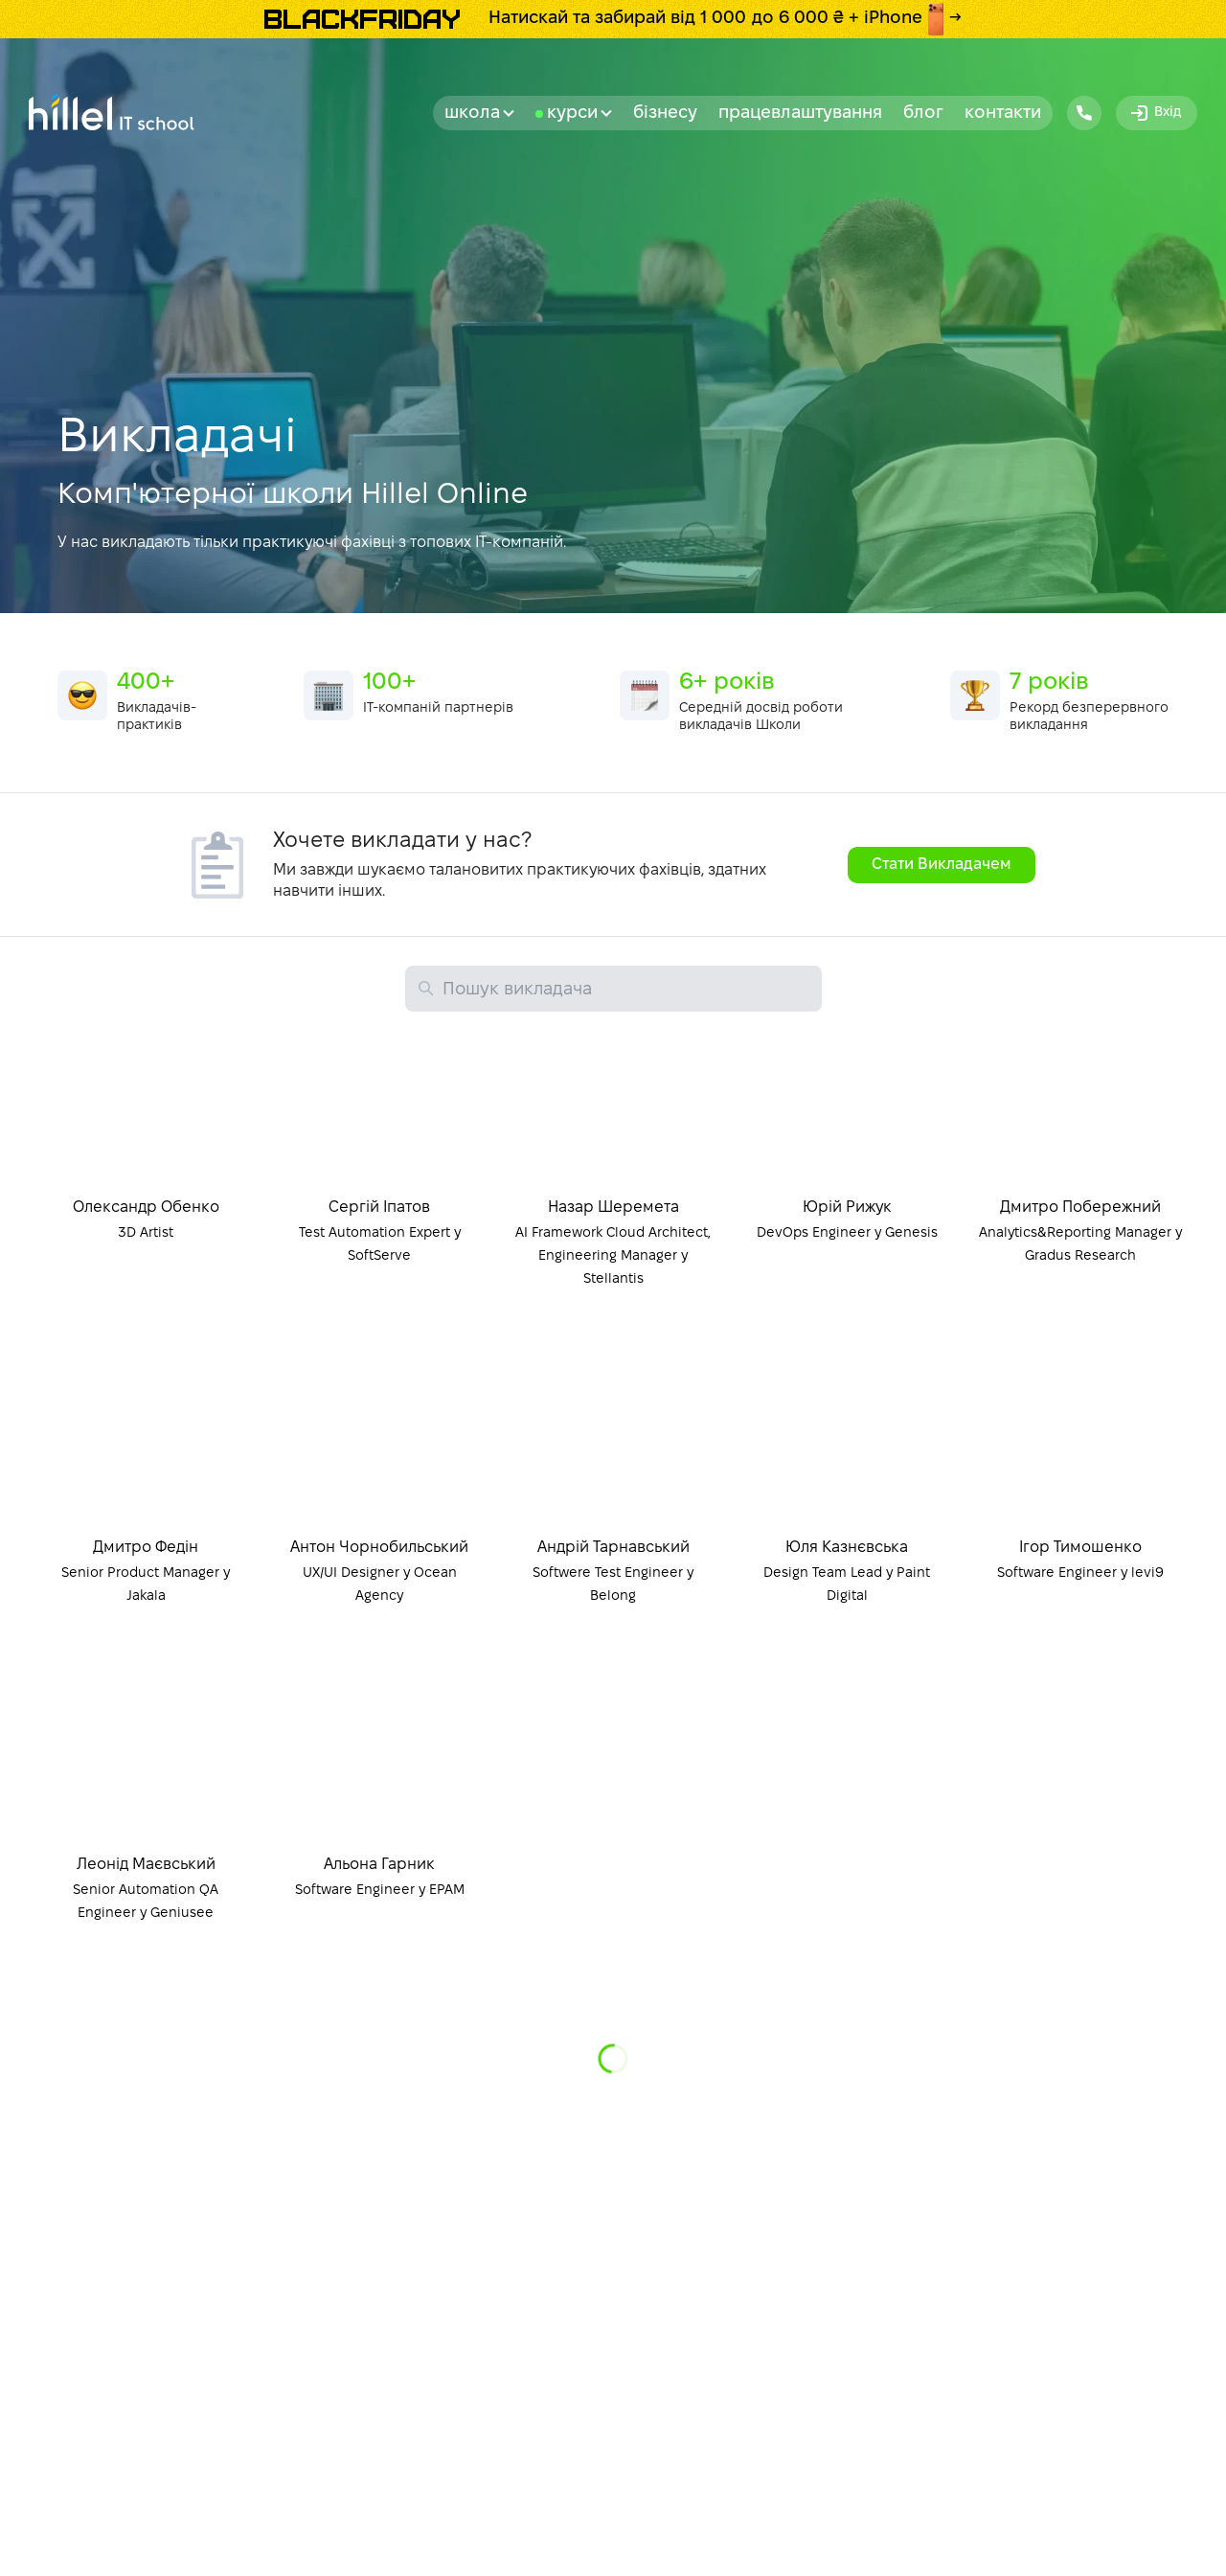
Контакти (1003, 113)
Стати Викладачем (941, 864)
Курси (579, 113)
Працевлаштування (800, 113)
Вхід (1154, 113)
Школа (479, 113)
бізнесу (665, 113)
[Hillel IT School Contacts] (1084, 113)
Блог (923, 113)
